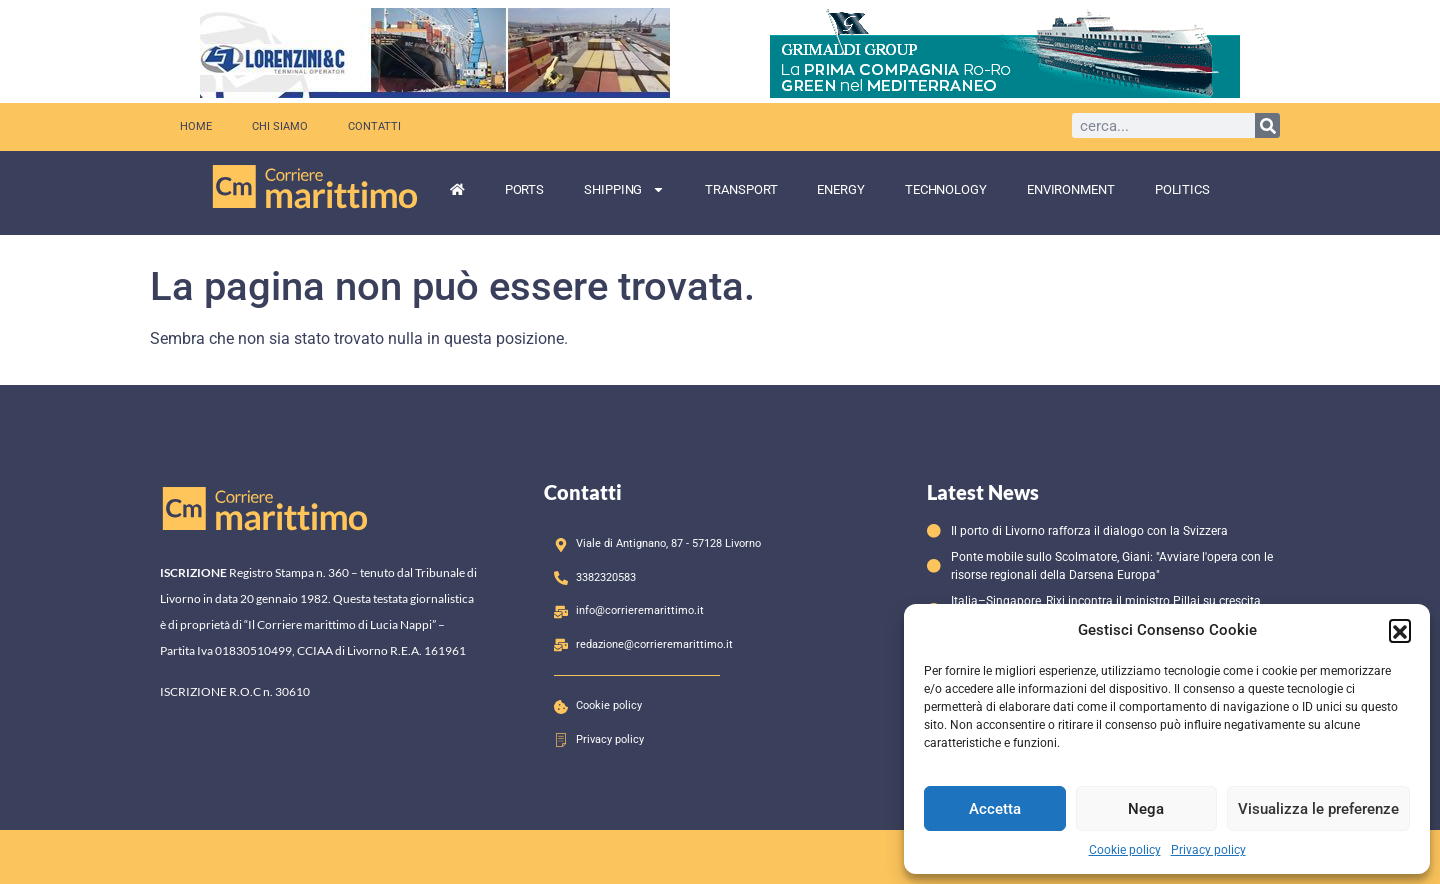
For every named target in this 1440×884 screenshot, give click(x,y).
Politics (1182, 189)
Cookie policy (1125, 850)
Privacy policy (1208, 850)
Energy (840, 189)
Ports (525, 189)
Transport (741, 189)
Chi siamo (280, 126)
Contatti (374, 126)
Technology (946, 189)
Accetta (995, 809)
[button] (1400, 630)
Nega (1146, 809)
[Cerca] (1267, 125)
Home (196, 126)
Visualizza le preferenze (1318, 809)
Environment (1071, 189)
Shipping (624, 189)
